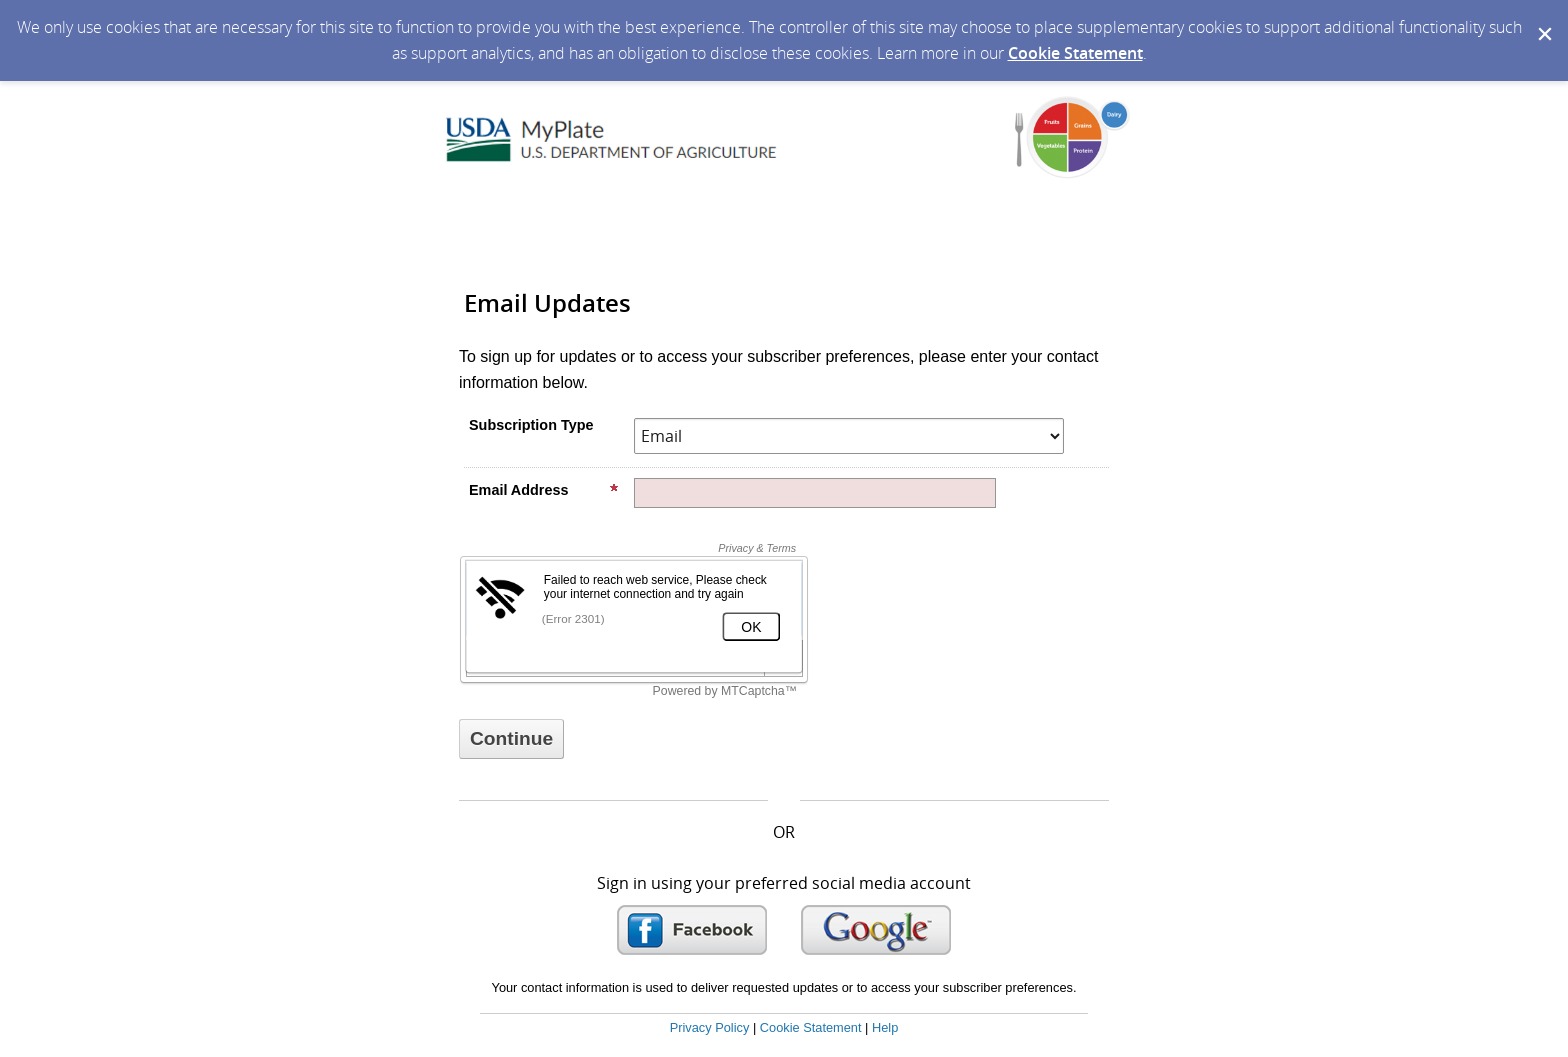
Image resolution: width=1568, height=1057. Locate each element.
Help (885, 1027)
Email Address (544, 490)
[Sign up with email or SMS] (511, 739)
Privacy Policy (710, 1027)
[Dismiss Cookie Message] (1543, 19)
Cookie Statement (1075, 53)
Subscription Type (531, 425)
